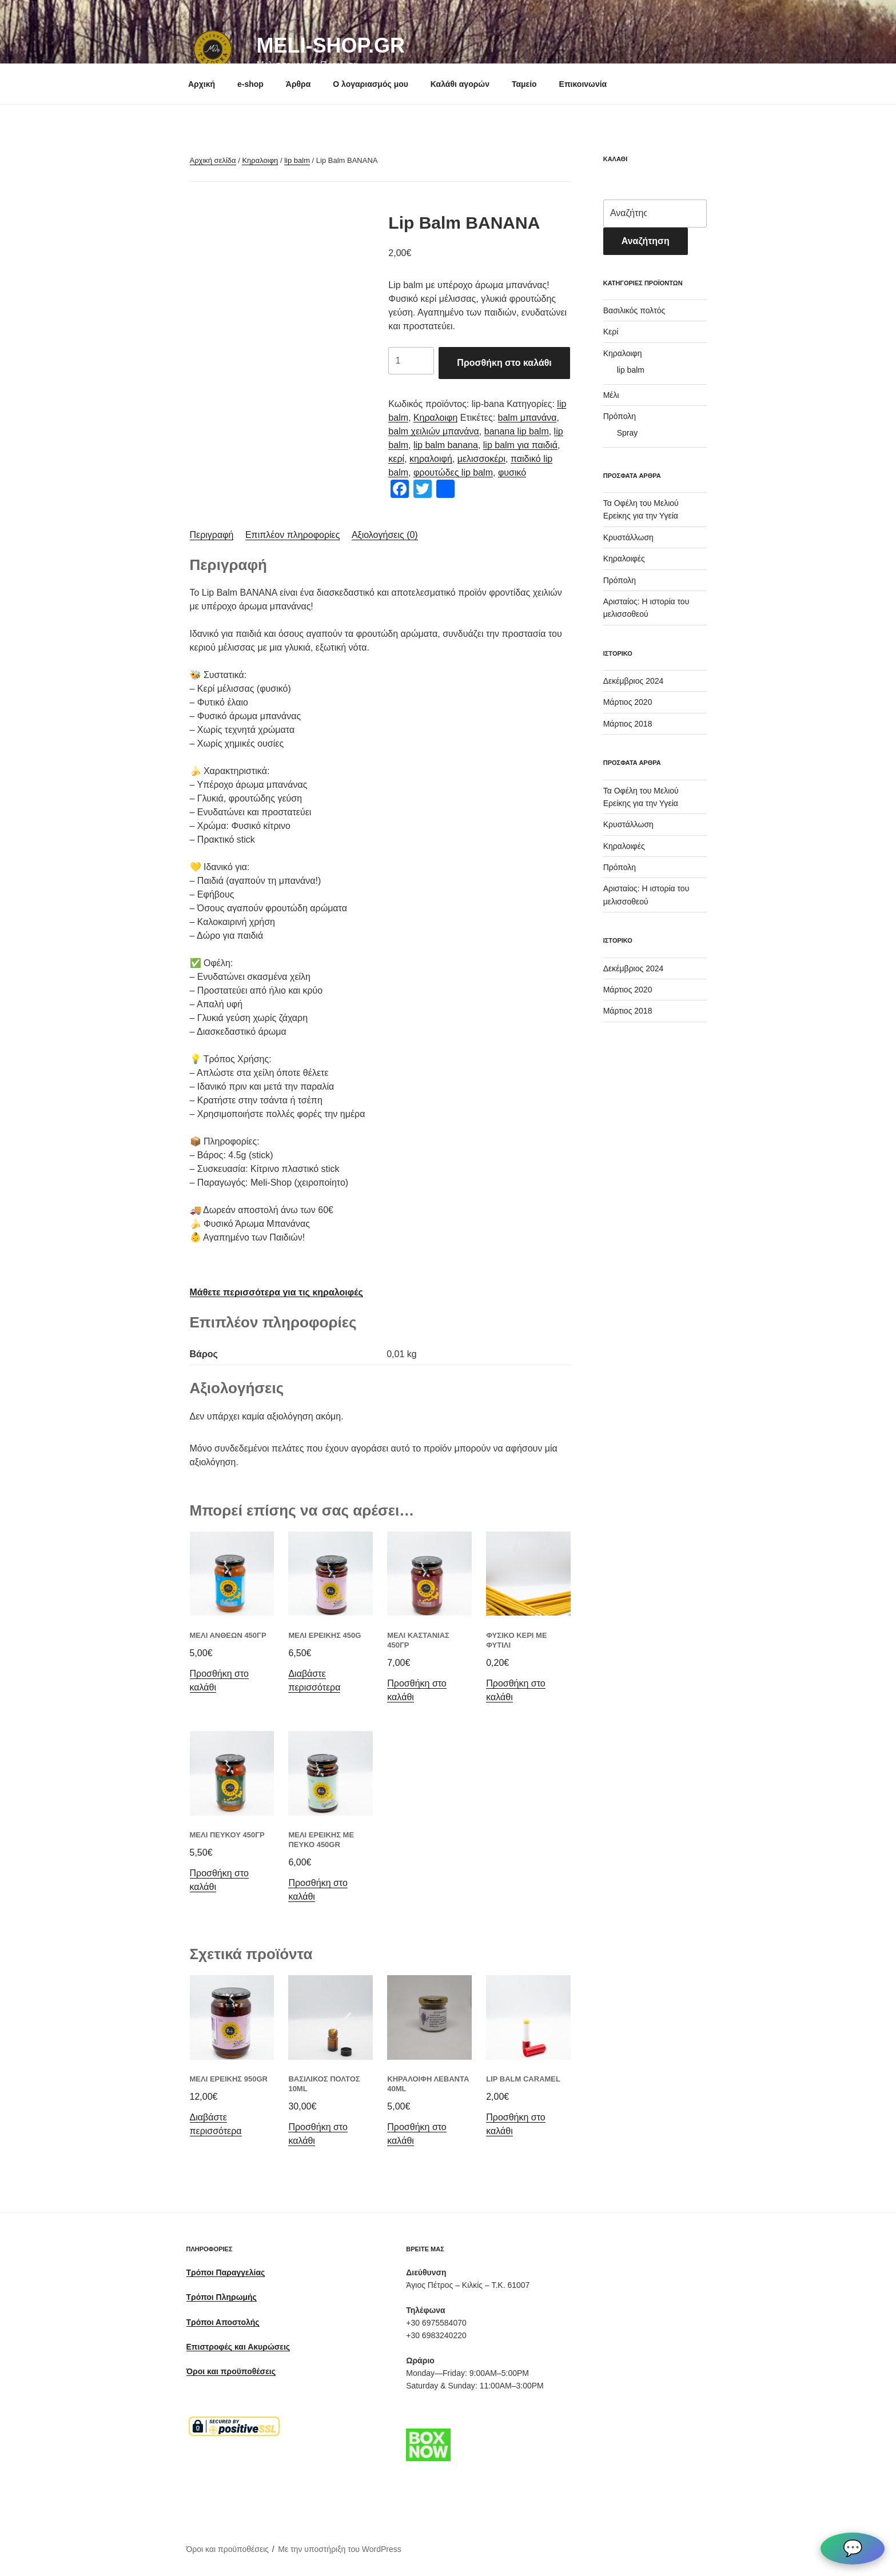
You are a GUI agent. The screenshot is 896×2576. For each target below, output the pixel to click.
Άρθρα (298, 84)
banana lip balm (516, 431)
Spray (627, 432)
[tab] (212, 535)
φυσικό (512, 472)
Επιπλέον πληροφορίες (292, 535)
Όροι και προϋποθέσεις (227, 2549)
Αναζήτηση (646, 241)
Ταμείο (524, 84)
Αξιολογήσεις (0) (385, 535)
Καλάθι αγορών (460, 84)
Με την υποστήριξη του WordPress (339, 2549)
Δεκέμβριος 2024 (633, 680)
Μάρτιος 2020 (627, 702)
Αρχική (201, 84)
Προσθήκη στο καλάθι (504, 363)
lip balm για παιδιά (520, 445)
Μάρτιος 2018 (627, 723)
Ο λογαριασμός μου (370, 84)
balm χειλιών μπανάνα (433, 431)
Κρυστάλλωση (628, 537)
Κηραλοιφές (624, 558)
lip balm (297, 160)
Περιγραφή (212, 535)
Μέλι (611, 395)
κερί (396, 459)
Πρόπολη (619, 416)
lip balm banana (445, 445)
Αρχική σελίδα (213, 160)
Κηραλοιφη (260, 160)
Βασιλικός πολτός (634, 310)
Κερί (611, 331)
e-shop (250, 84)
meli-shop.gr (331, 45)
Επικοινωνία (583, 84)
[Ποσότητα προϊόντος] (411, 360)
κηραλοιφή (430, 459)
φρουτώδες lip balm (453, 472)
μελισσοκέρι (481, 459)
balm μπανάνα (527, 417)
